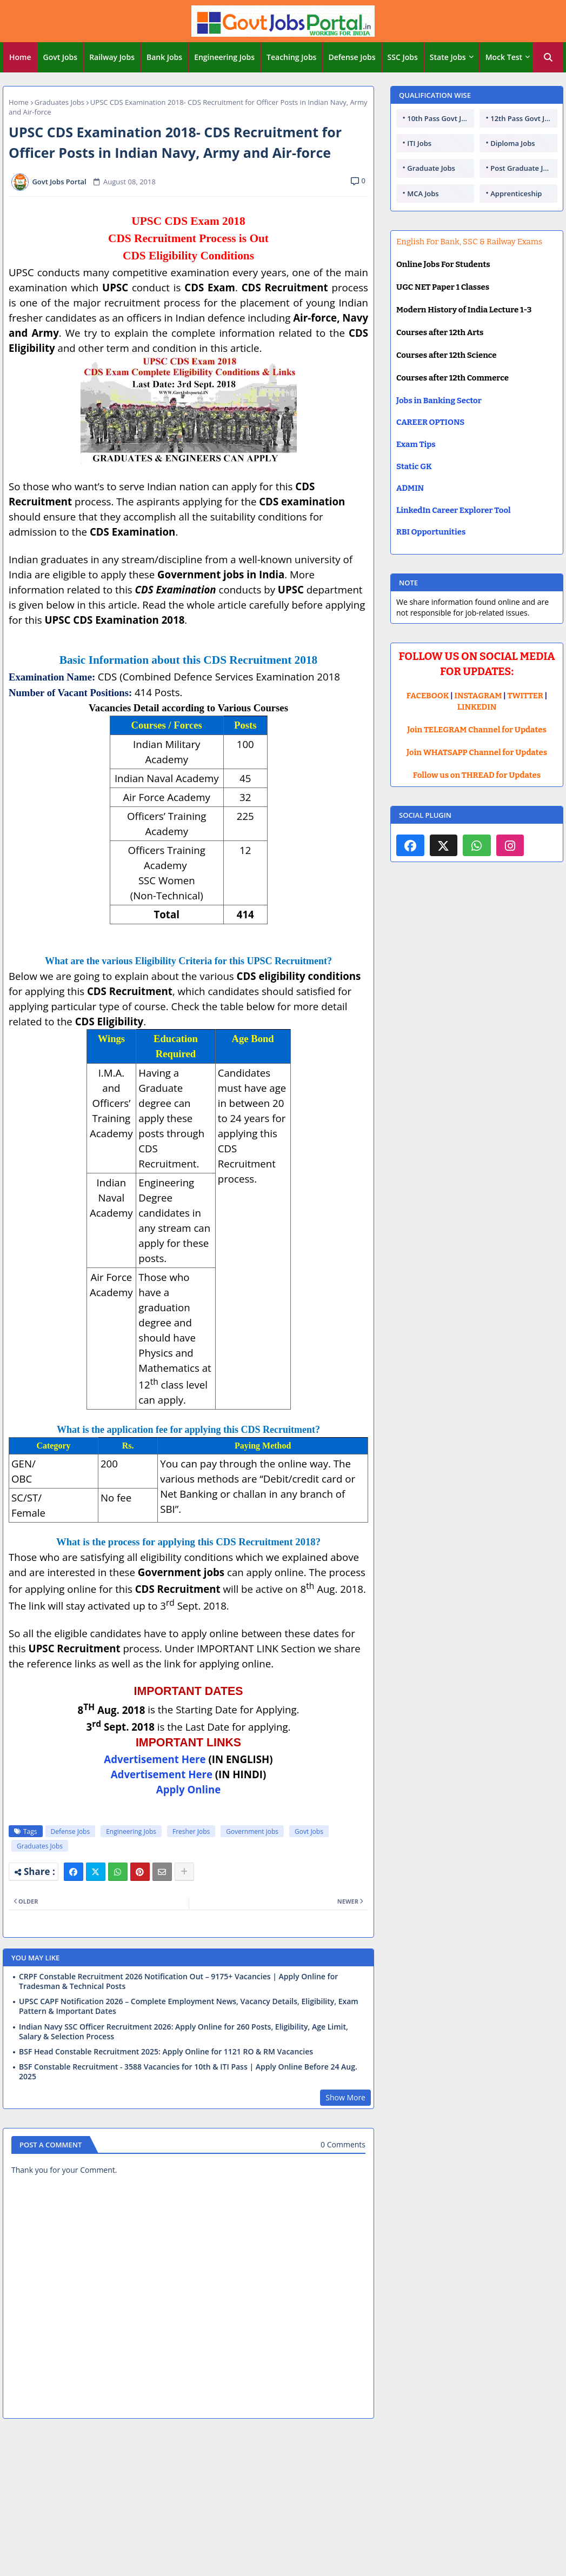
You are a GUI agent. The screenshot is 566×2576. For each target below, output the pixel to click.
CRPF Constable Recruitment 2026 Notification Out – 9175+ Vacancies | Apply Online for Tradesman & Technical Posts (178, 1981)
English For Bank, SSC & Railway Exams (469, 241)
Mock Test (503, 57)
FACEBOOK (428, 695)
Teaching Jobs (291, 57)
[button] (548, 57)
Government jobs (252, 1831)
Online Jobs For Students (443, 264)
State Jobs (448, 57)
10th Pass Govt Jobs (440, 118)
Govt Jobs (60, 57)
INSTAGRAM (478, 695)
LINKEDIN (477, 707)
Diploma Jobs (512, 143)
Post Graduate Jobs (522, 168)
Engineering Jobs (224, 57)
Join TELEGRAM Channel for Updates (477, 730)
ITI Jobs (419, 143)
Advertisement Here (154, 1759)
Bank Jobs (164, 57)
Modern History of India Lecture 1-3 (463, 310)
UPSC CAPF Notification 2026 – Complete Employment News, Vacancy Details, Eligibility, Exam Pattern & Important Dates (188, 2006)
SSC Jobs (403, 57)
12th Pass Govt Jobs (523, 118)
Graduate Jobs (431, 168)
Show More (345, 2097)
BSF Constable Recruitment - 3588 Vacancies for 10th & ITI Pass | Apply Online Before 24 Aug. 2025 (188, 2071)
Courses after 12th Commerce (452, 378)
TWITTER (525, 695)
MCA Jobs (422, 193)
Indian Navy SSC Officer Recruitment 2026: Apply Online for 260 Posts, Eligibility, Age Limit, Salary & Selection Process (183, 2031)
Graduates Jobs (59, 102)
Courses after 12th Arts (439, 332)
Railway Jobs (112, 57)
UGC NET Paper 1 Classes (442, 287)
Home (20, 57)
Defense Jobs (351, 57)
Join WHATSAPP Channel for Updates (477, 752)
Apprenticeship (516, 193)
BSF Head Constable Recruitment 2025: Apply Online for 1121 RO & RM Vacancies (166, 2052)
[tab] (20, 57)
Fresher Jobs (191, 1831)
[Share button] (184, 1872)
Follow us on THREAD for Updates (477, 775)
